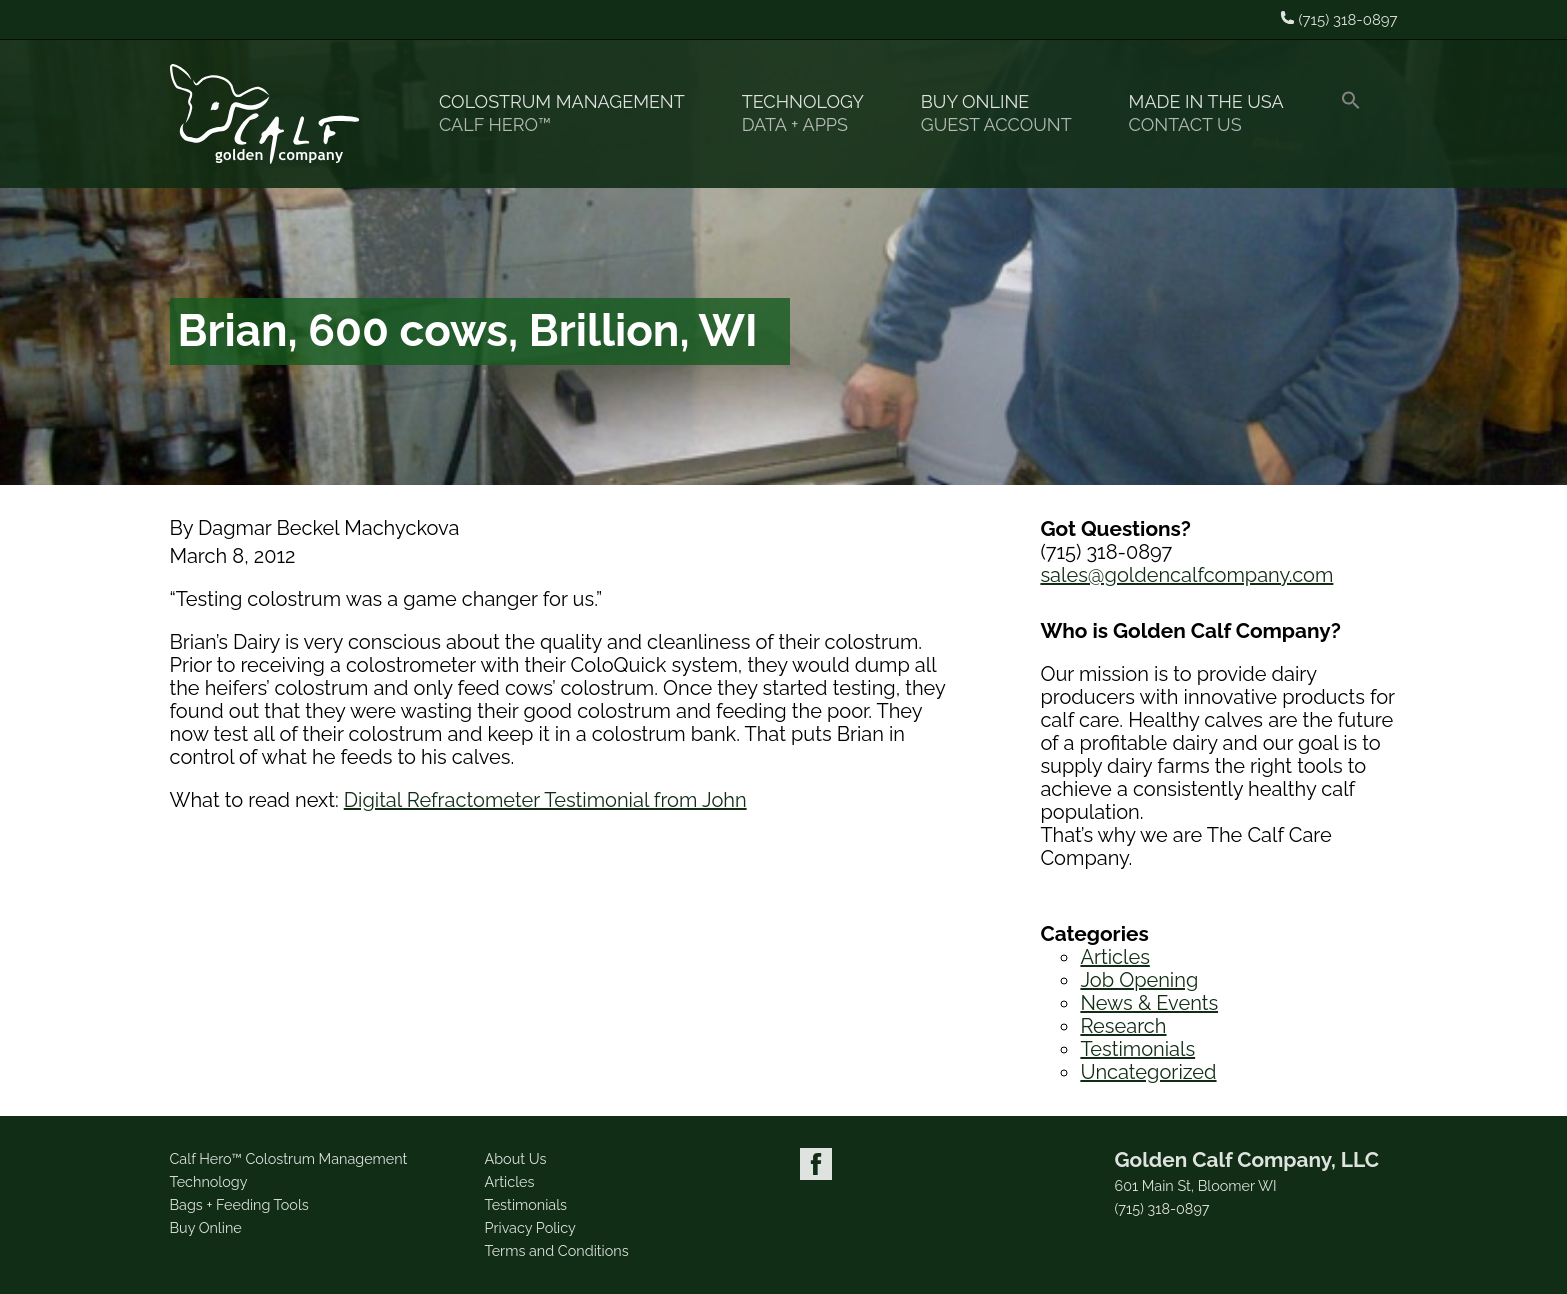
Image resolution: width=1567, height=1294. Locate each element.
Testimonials (1137, 1049)
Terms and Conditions (557, 1250)
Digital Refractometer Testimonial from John (545, 800)
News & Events (1149, 1003)
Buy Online (1005, 113)
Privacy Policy (530, 1227)
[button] (1359, 114)
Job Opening (1139, 980)
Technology (811, 113)
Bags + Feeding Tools (239, 1204)
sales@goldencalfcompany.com (1186, 575)
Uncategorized (1148, 1072)
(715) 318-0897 (1162, 1209)
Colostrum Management (570, 113)
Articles (1114, 957)
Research (1123, 1026)
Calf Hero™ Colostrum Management (289, 1158)
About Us (516, 1158)
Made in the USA (1215, 113)
